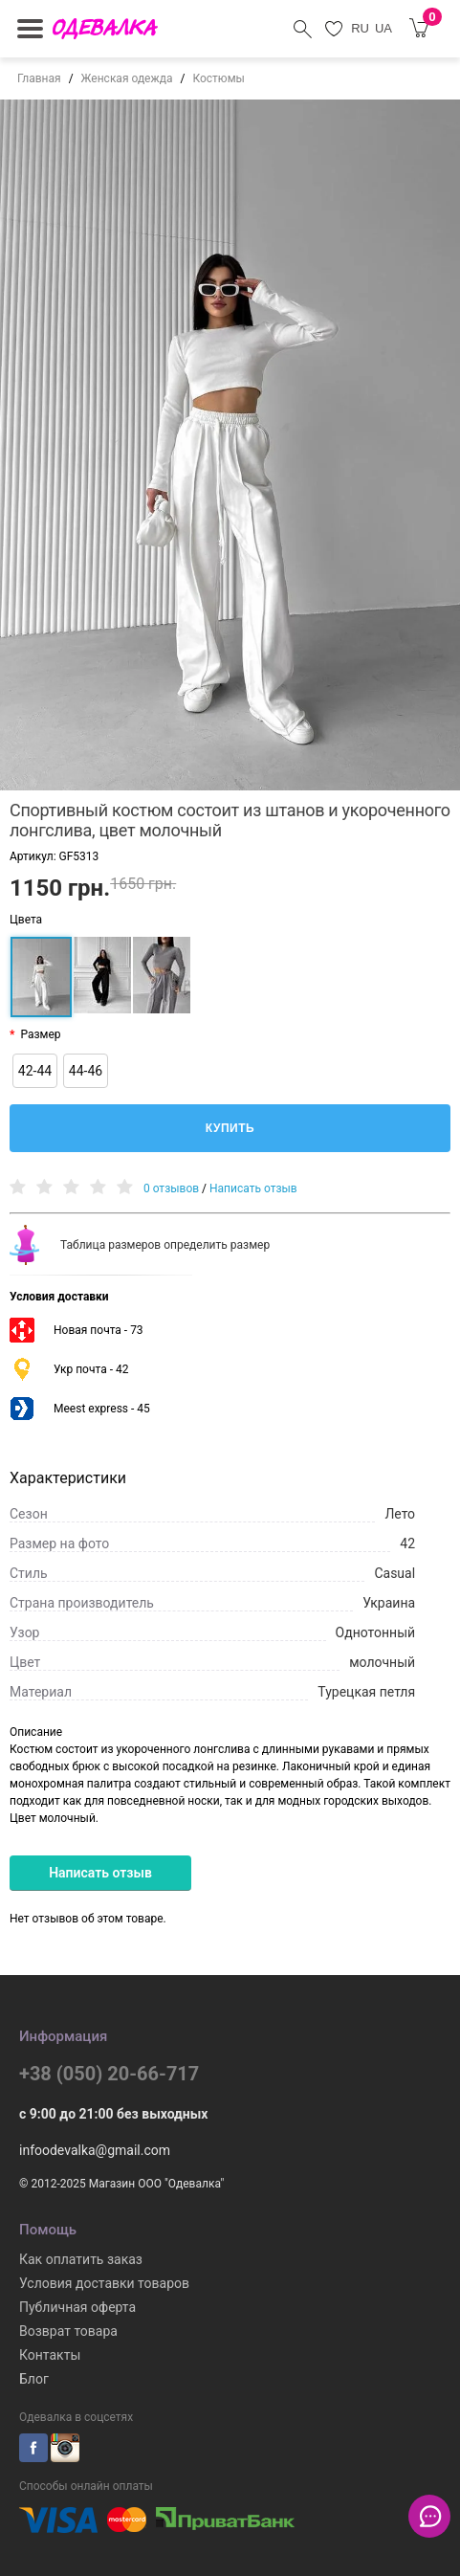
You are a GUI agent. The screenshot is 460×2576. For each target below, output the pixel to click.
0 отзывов (171, 1188)
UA (383, 28)
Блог (34, 2379)
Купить (230, 1128)
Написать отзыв (253, 1188)
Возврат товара (68, 2331)
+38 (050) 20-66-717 (109, 2073)
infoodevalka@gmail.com (94, 2150)
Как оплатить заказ (80, 2259)
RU (360, 28)
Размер (40, 1034)
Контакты (49, 2355)
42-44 (35, 1070)
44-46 (85, 1070)
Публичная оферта (77, 2307)
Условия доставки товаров (104, 2283)
